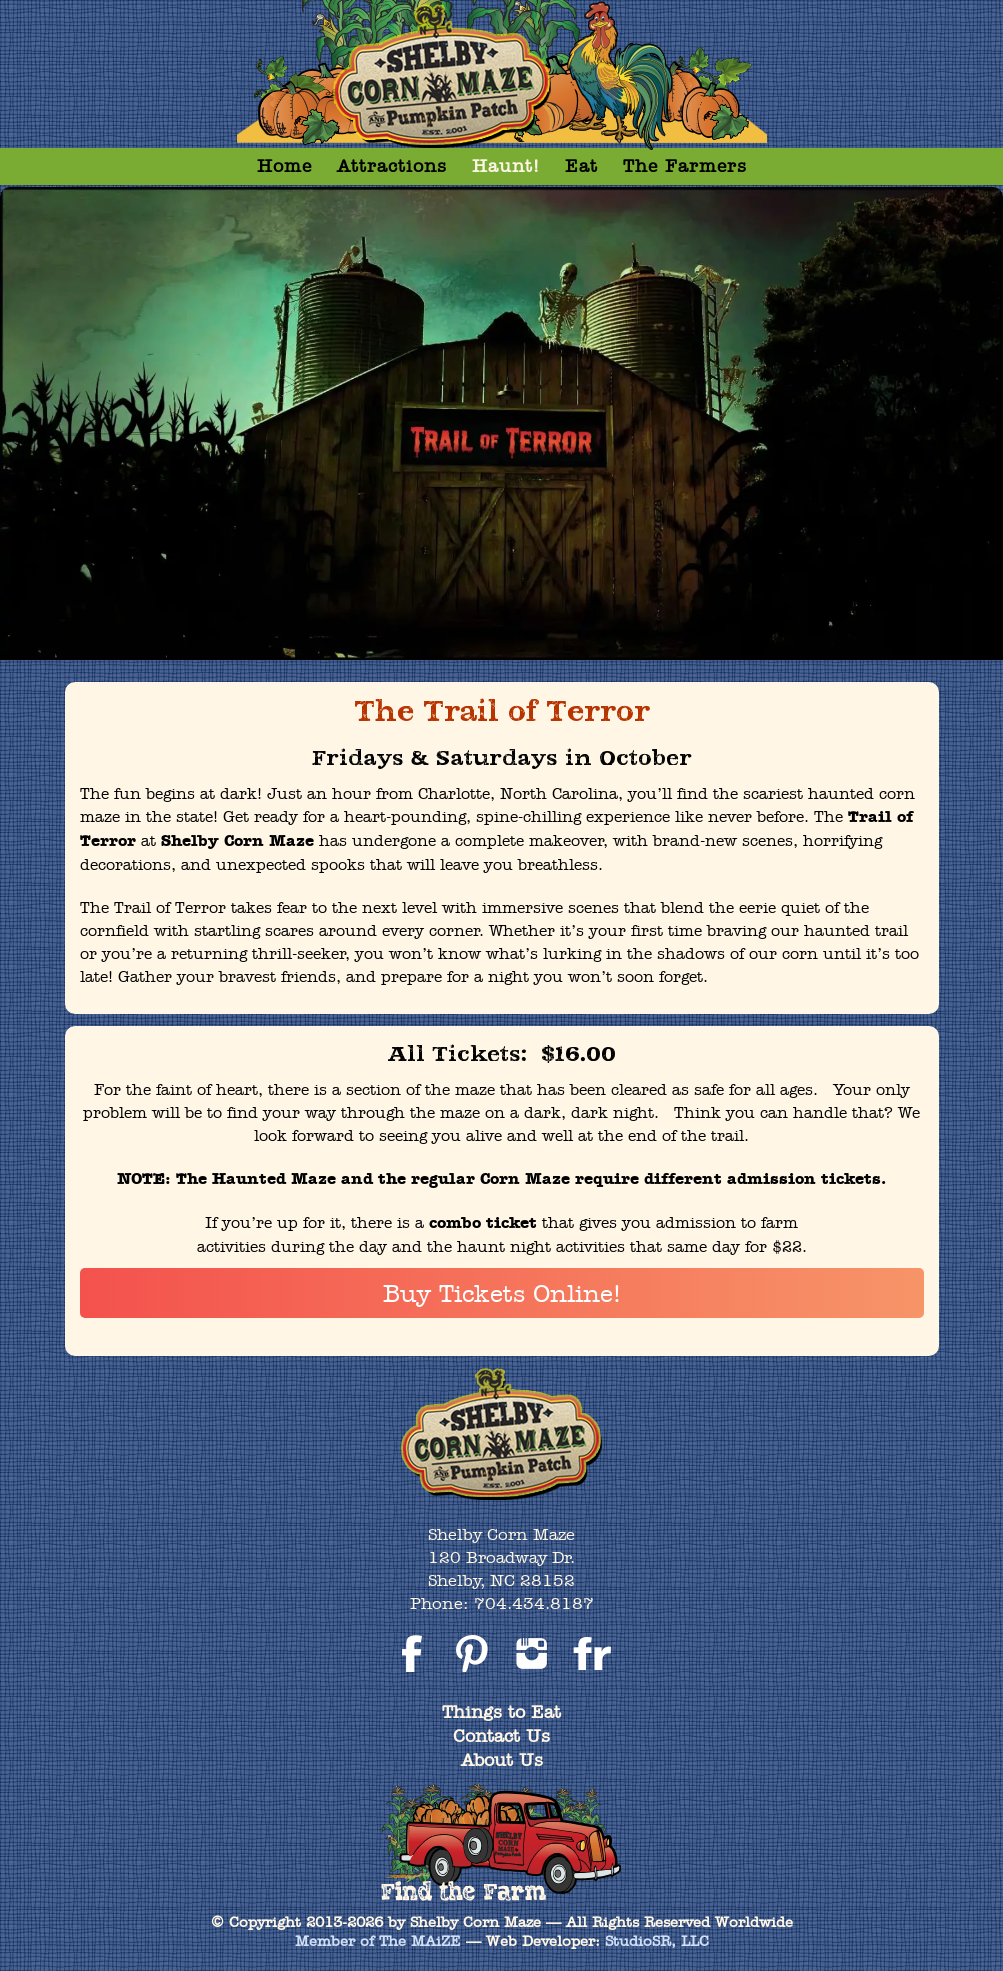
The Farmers (685, 165)
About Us (502, 1759)
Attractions (392, 165)
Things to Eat (501, 1711)
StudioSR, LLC (657, 1941)
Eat (581, 165)
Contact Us (501, 1735)
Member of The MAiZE (378, 1941)
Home (284, 165)
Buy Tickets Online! (502, 1293)
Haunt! (506, 165)
